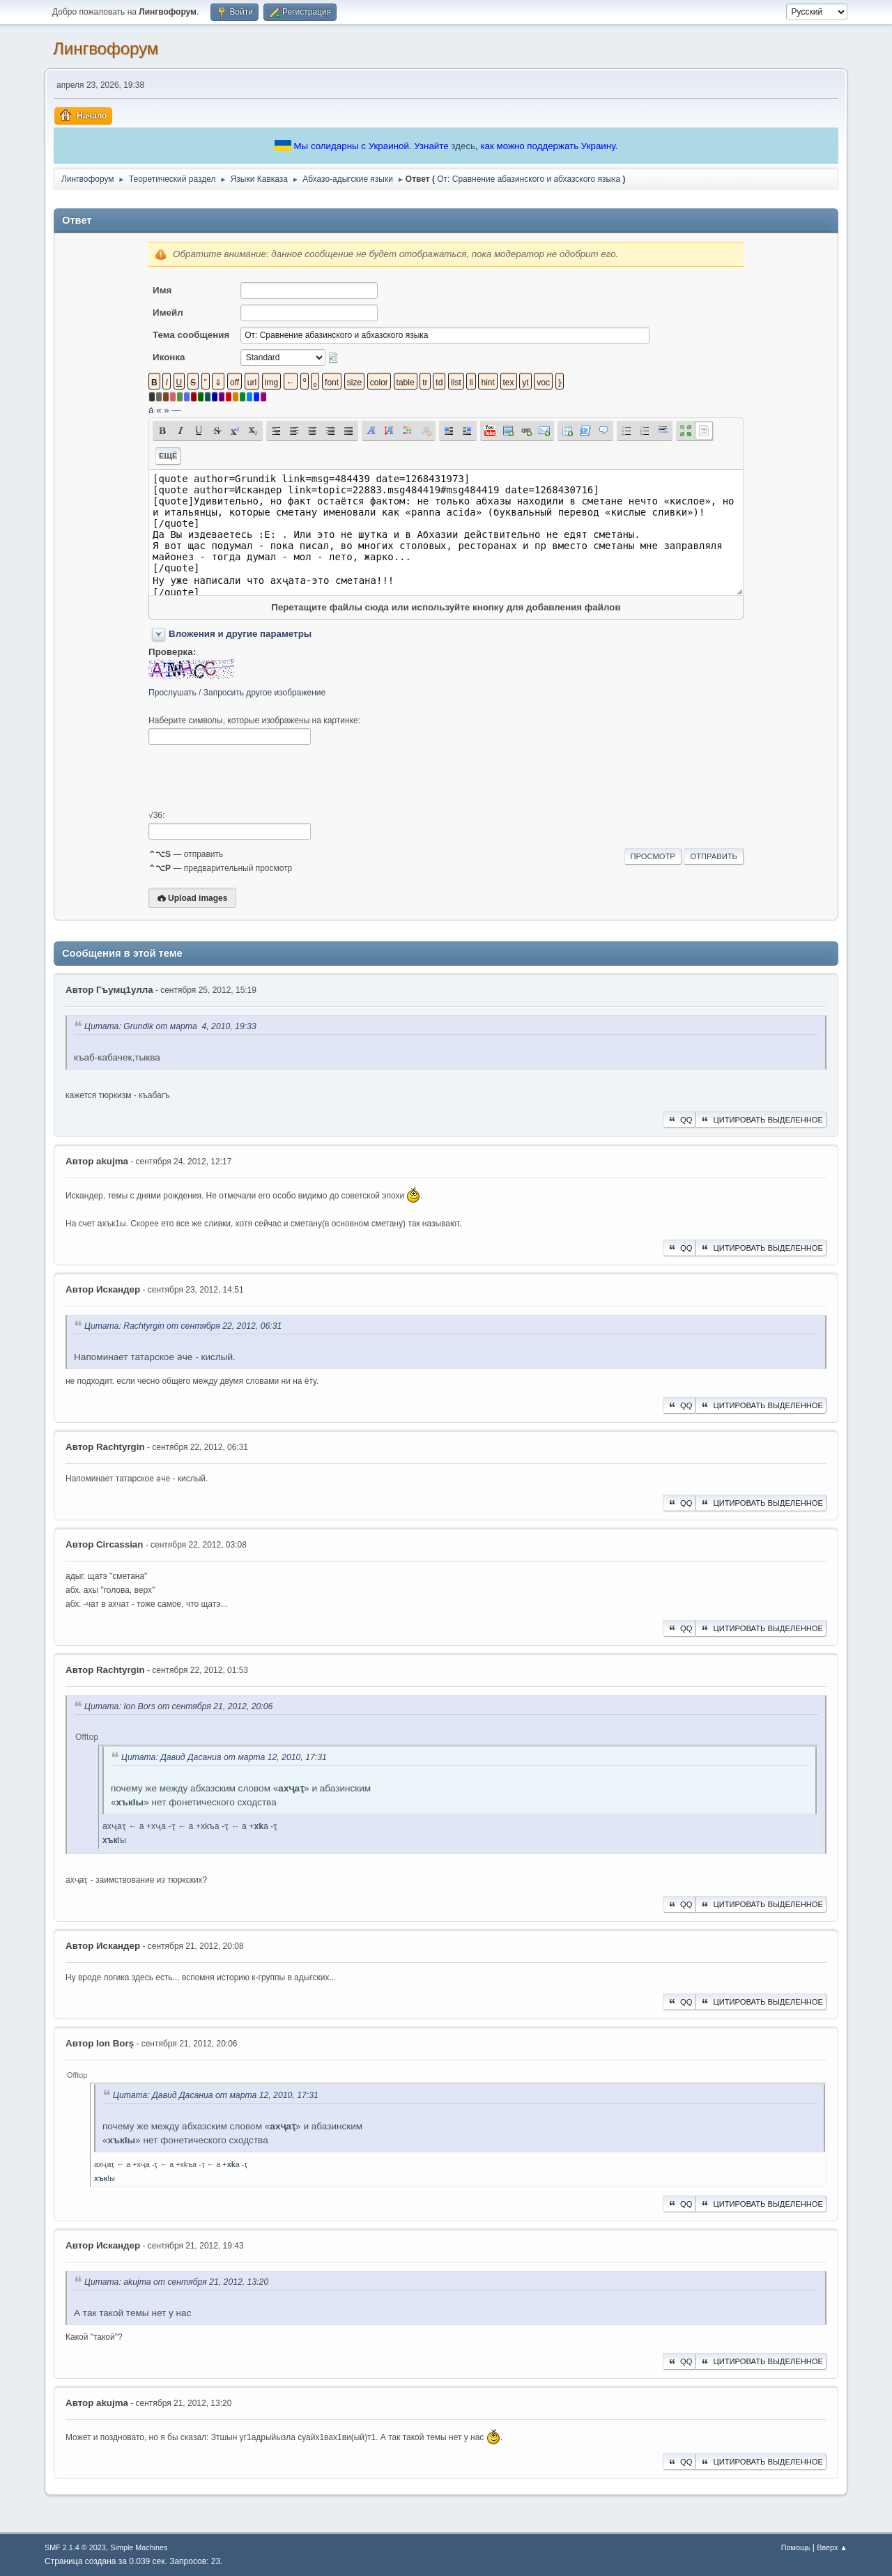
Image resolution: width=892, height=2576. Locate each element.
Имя (162, 290)
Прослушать (172, 692)
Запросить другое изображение (264, 692)
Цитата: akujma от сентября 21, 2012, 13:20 (176, 2282)
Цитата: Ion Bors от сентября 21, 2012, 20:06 (178, 1706)
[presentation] (254, 777)
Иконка (169, 357)
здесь (463, 146)
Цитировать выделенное (761, 1120)
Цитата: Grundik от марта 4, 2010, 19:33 (170, 1026)
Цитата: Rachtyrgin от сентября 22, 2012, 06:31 (183, 1326)
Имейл (168, 312)
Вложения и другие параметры (240, 633)
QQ (679, 1120)
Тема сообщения (191, 335)
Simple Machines (138, 2547)
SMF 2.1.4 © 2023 (75, 2547)
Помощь (795, 2547)
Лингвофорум (105, 48)
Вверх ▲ (832, 2547)
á (150, 410)
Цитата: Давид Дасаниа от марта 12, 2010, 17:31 (224, 1757)
